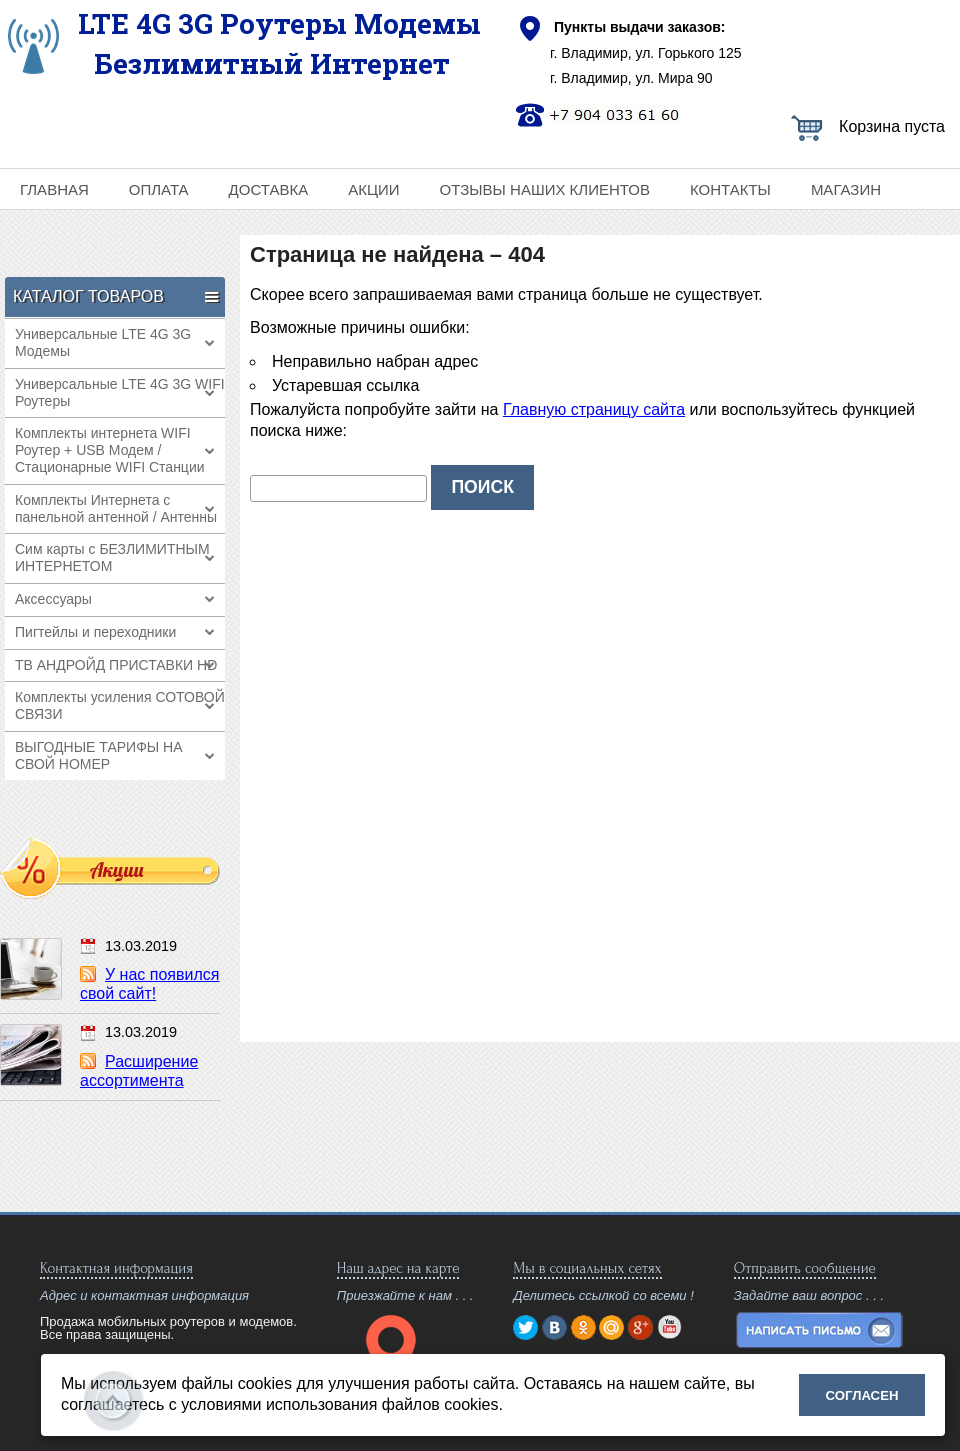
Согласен (862, 1395)
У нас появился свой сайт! (149, 984)
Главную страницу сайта (594, 409)
